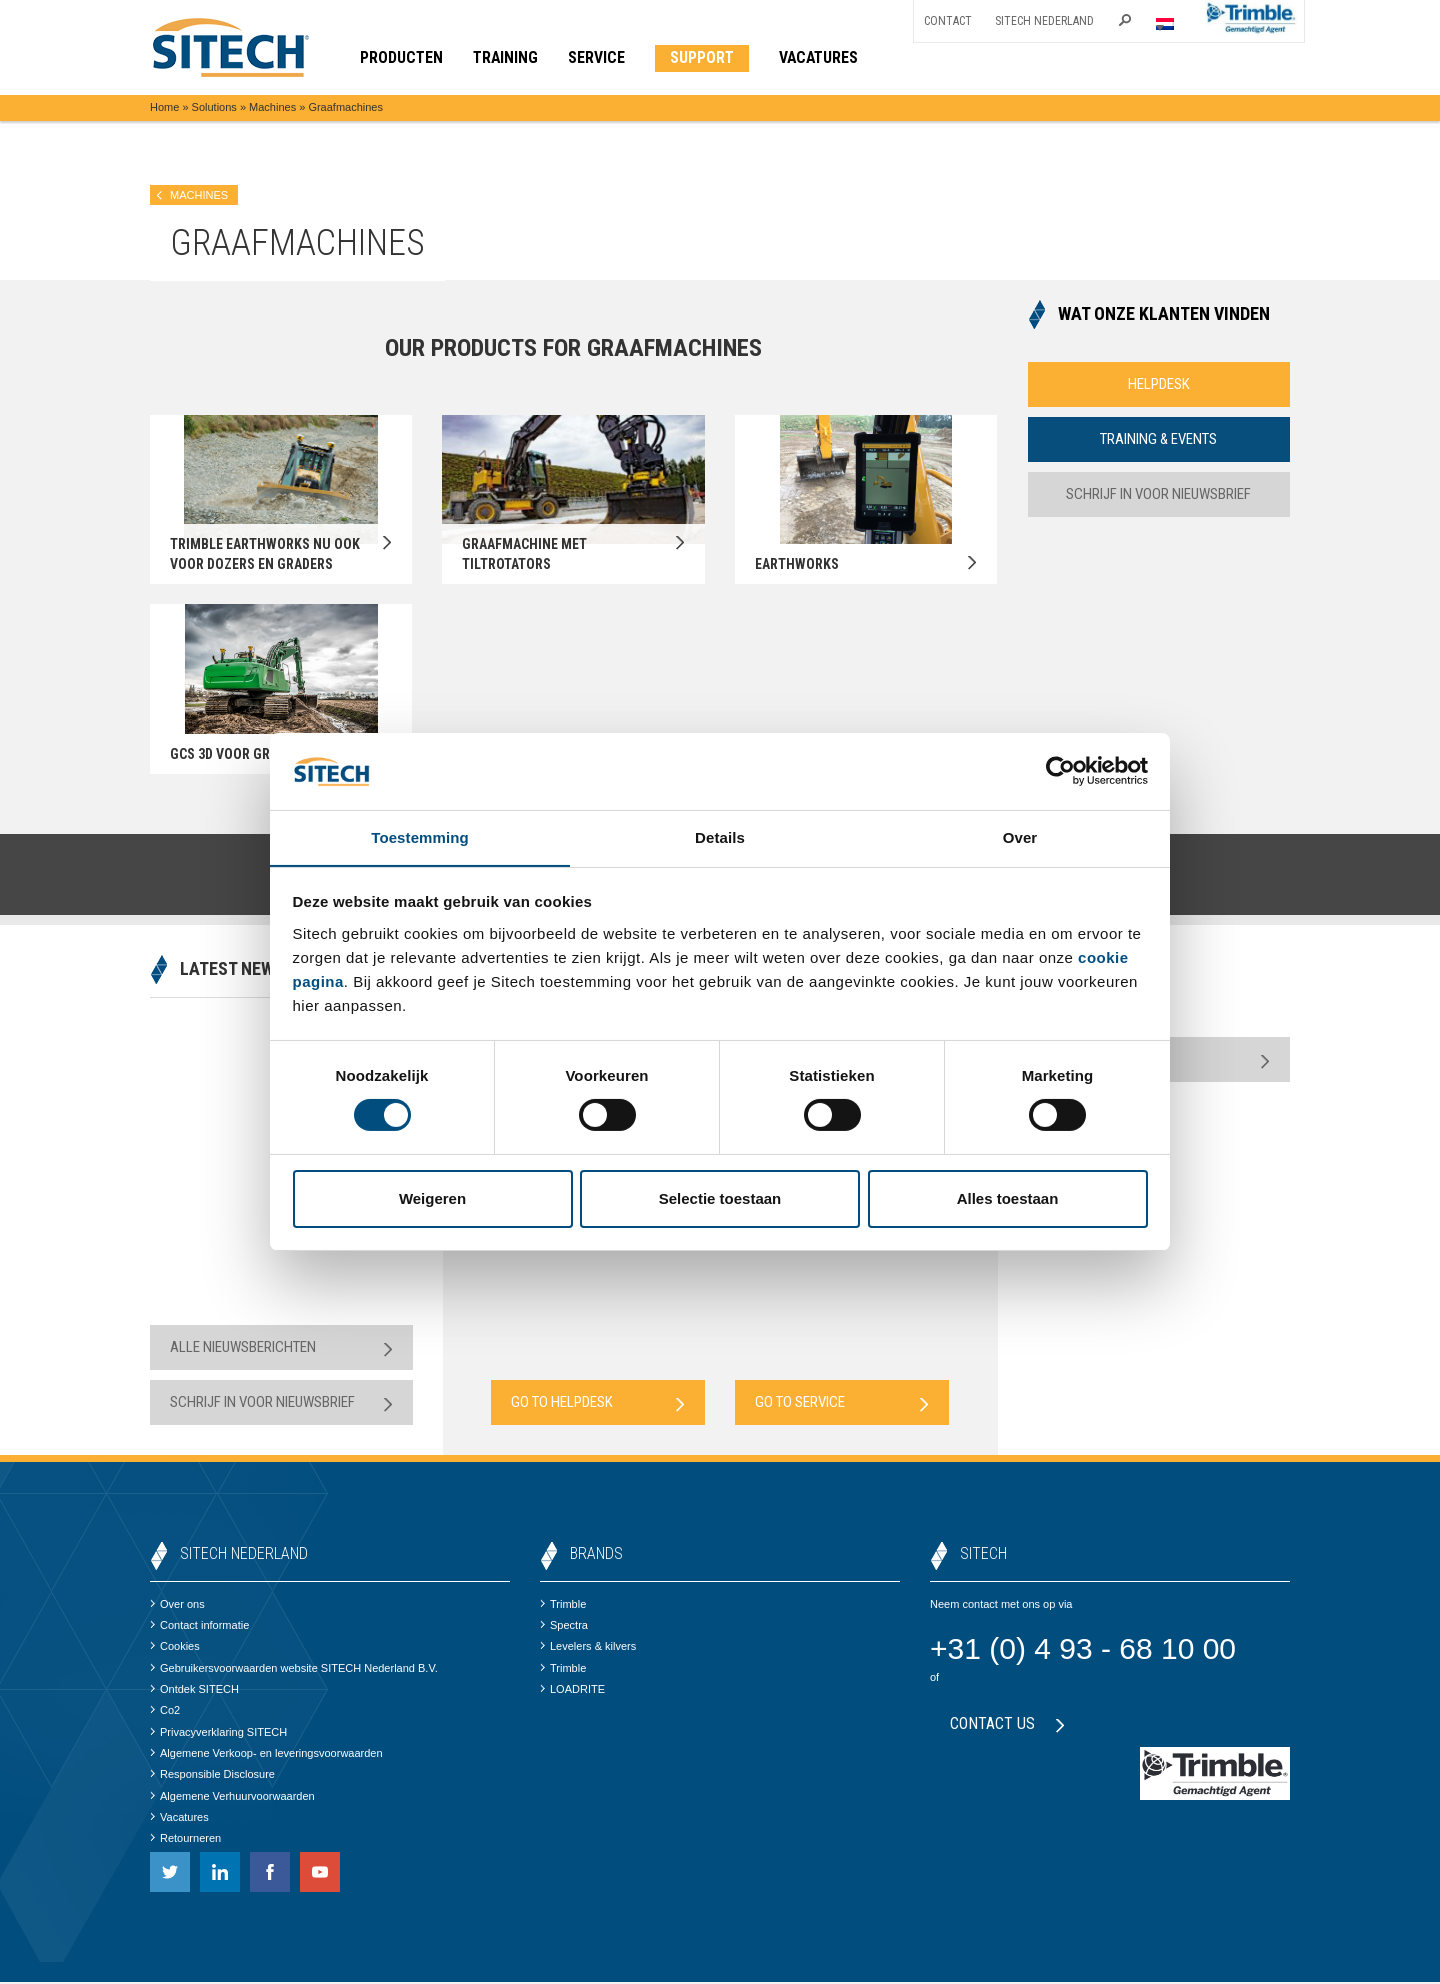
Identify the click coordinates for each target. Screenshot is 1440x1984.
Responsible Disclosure (212, 1776)
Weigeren (432, 1198)
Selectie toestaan (720, 1198)
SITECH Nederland (1044, 21)
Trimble (563, 1606)
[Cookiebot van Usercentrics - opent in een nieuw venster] (1060, 771)
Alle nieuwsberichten (281, 1349)
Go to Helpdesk (598, 1404)
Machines (272, 107)
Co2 (165, 1712)
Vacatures (179, 1819)
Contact (948, 21)
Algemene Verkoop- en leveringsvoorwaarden (266, 1755)
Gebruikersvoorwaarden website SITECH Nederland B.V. (294, 1669)
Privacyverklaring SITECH (218, 1733)
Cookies (175, 1648)
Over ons (177, 1606)
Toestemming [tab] (420, 836)
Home (164, 107)
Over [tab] (1020, 836)
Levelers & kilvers (588, 1648)
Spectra (564, 1627)
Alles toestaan (1008, 1198)
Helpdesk (1159, 384)
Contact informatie (199, 1627)
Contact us (1007, 1725)
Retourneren (185, 1840)
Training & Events (1159, 439)
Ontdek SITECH (194, 1691)
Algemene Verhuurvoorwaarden (232, 1797)
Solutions (214, 107)
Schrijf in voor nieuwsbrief (1158, 494)
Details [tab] (720, 836)
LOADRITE (572, 1691)
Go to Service (842, 1404)
